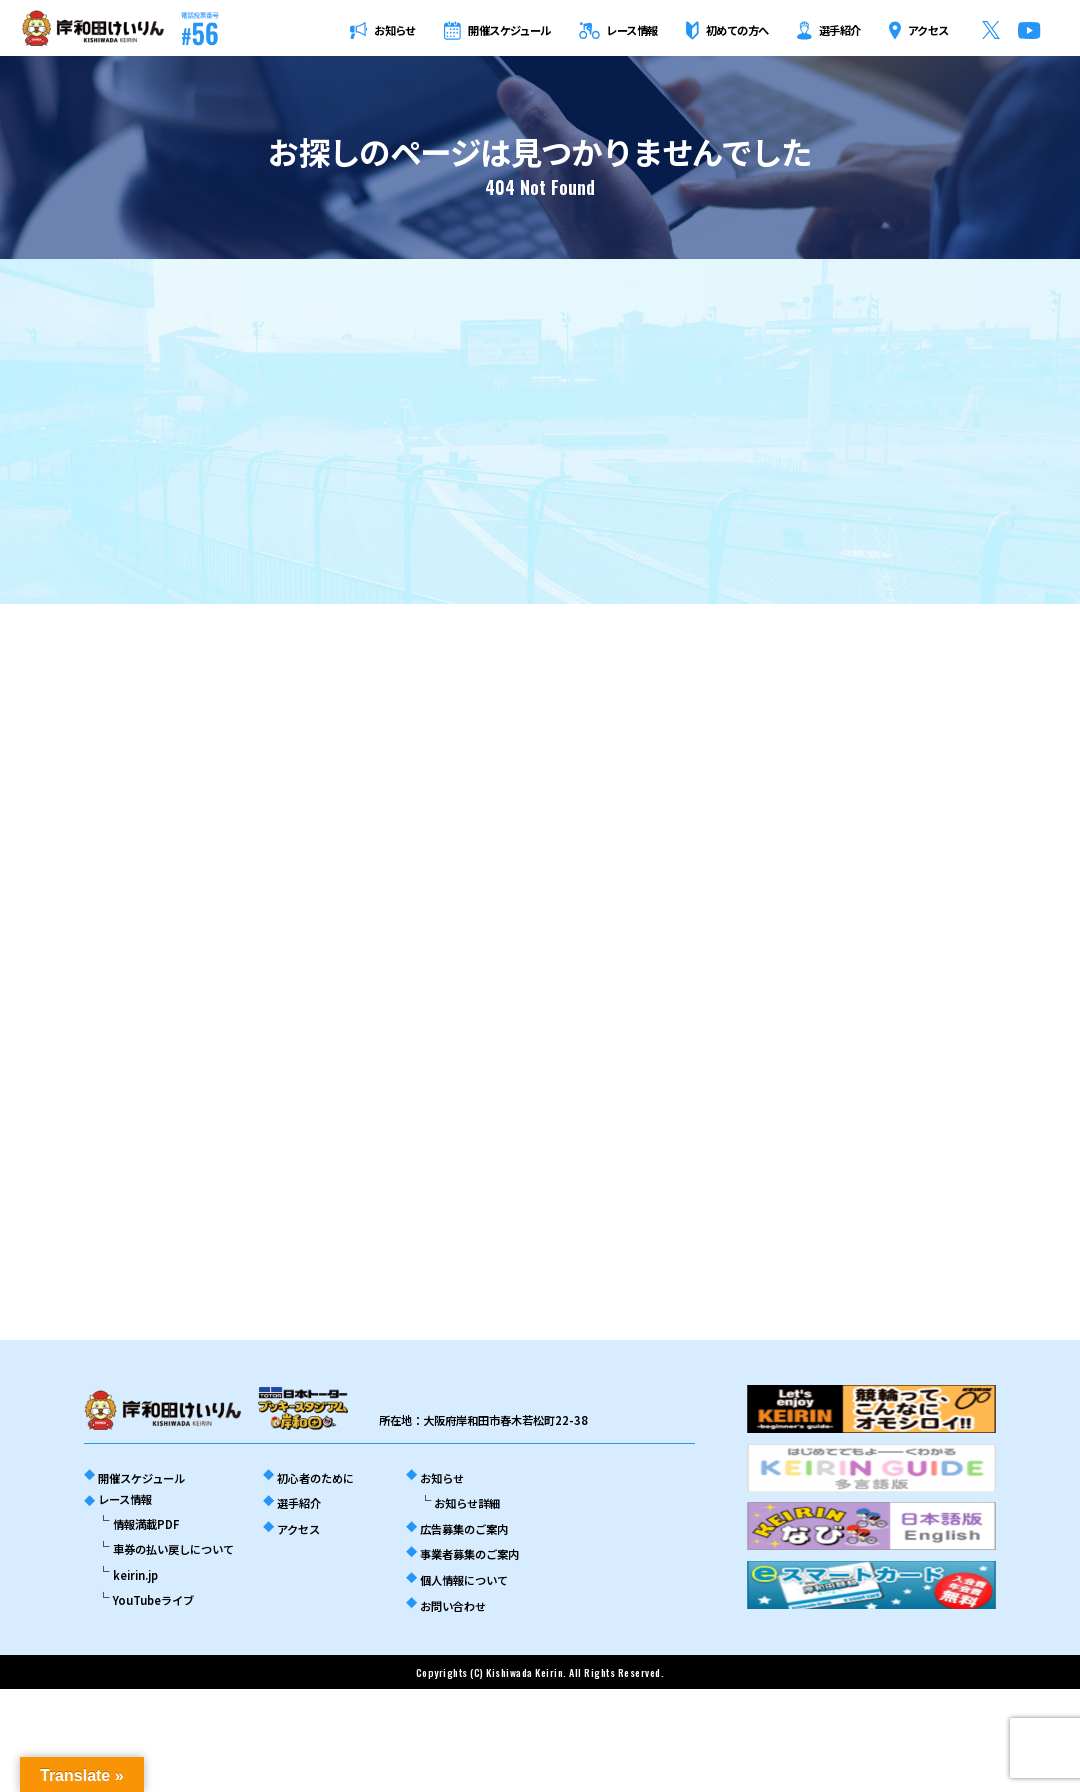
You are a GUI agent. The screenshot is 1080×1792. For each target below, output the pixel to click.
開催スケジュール (141, 1478)
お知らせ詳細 (467, 1503)
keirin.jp (135, 1575)
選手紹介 (299, 1503)
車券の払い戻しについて (173, 1549)
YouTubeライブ (153, 1600)
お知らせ (442, 1478)
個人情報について (464, 1580)
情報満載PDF (146, 1524)
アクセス (298, 1529)
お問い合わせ (453, 1606)
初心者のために (315, 1478)
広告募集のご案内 (464, 1529)
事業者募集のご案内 (469, 1554)
